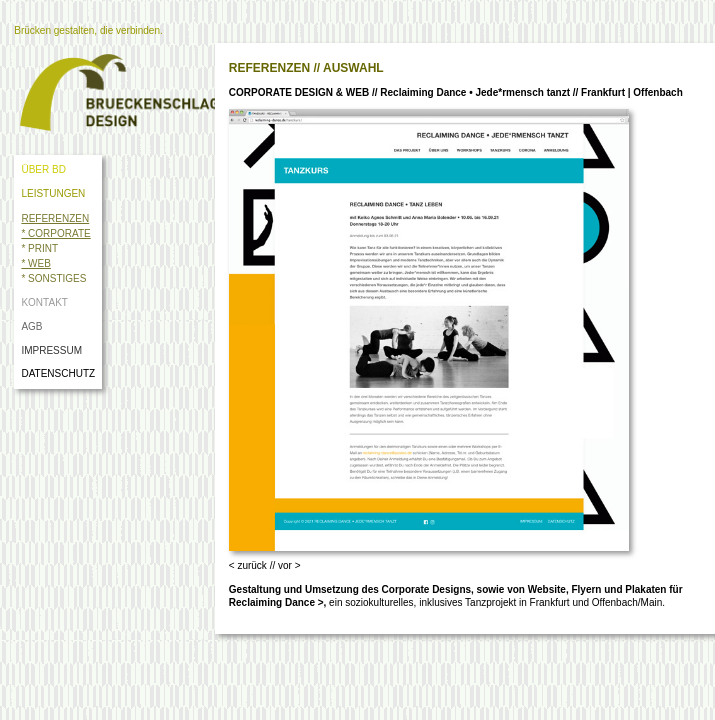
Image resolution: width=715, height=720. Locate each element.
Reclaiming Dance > (276, 602)
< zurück (248, 565)
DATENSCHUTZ (60, 373)
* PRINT (39, 248)
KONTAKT (44, 302)
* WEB (35, 263)
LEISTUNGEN (53, 193)
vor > (289, 565)
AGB (31, 326)
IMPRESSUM (51, 350)
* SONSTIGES (53, 278)
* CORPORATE (55, 233)
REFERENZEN (55, 218)
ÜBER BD (43, 169)
